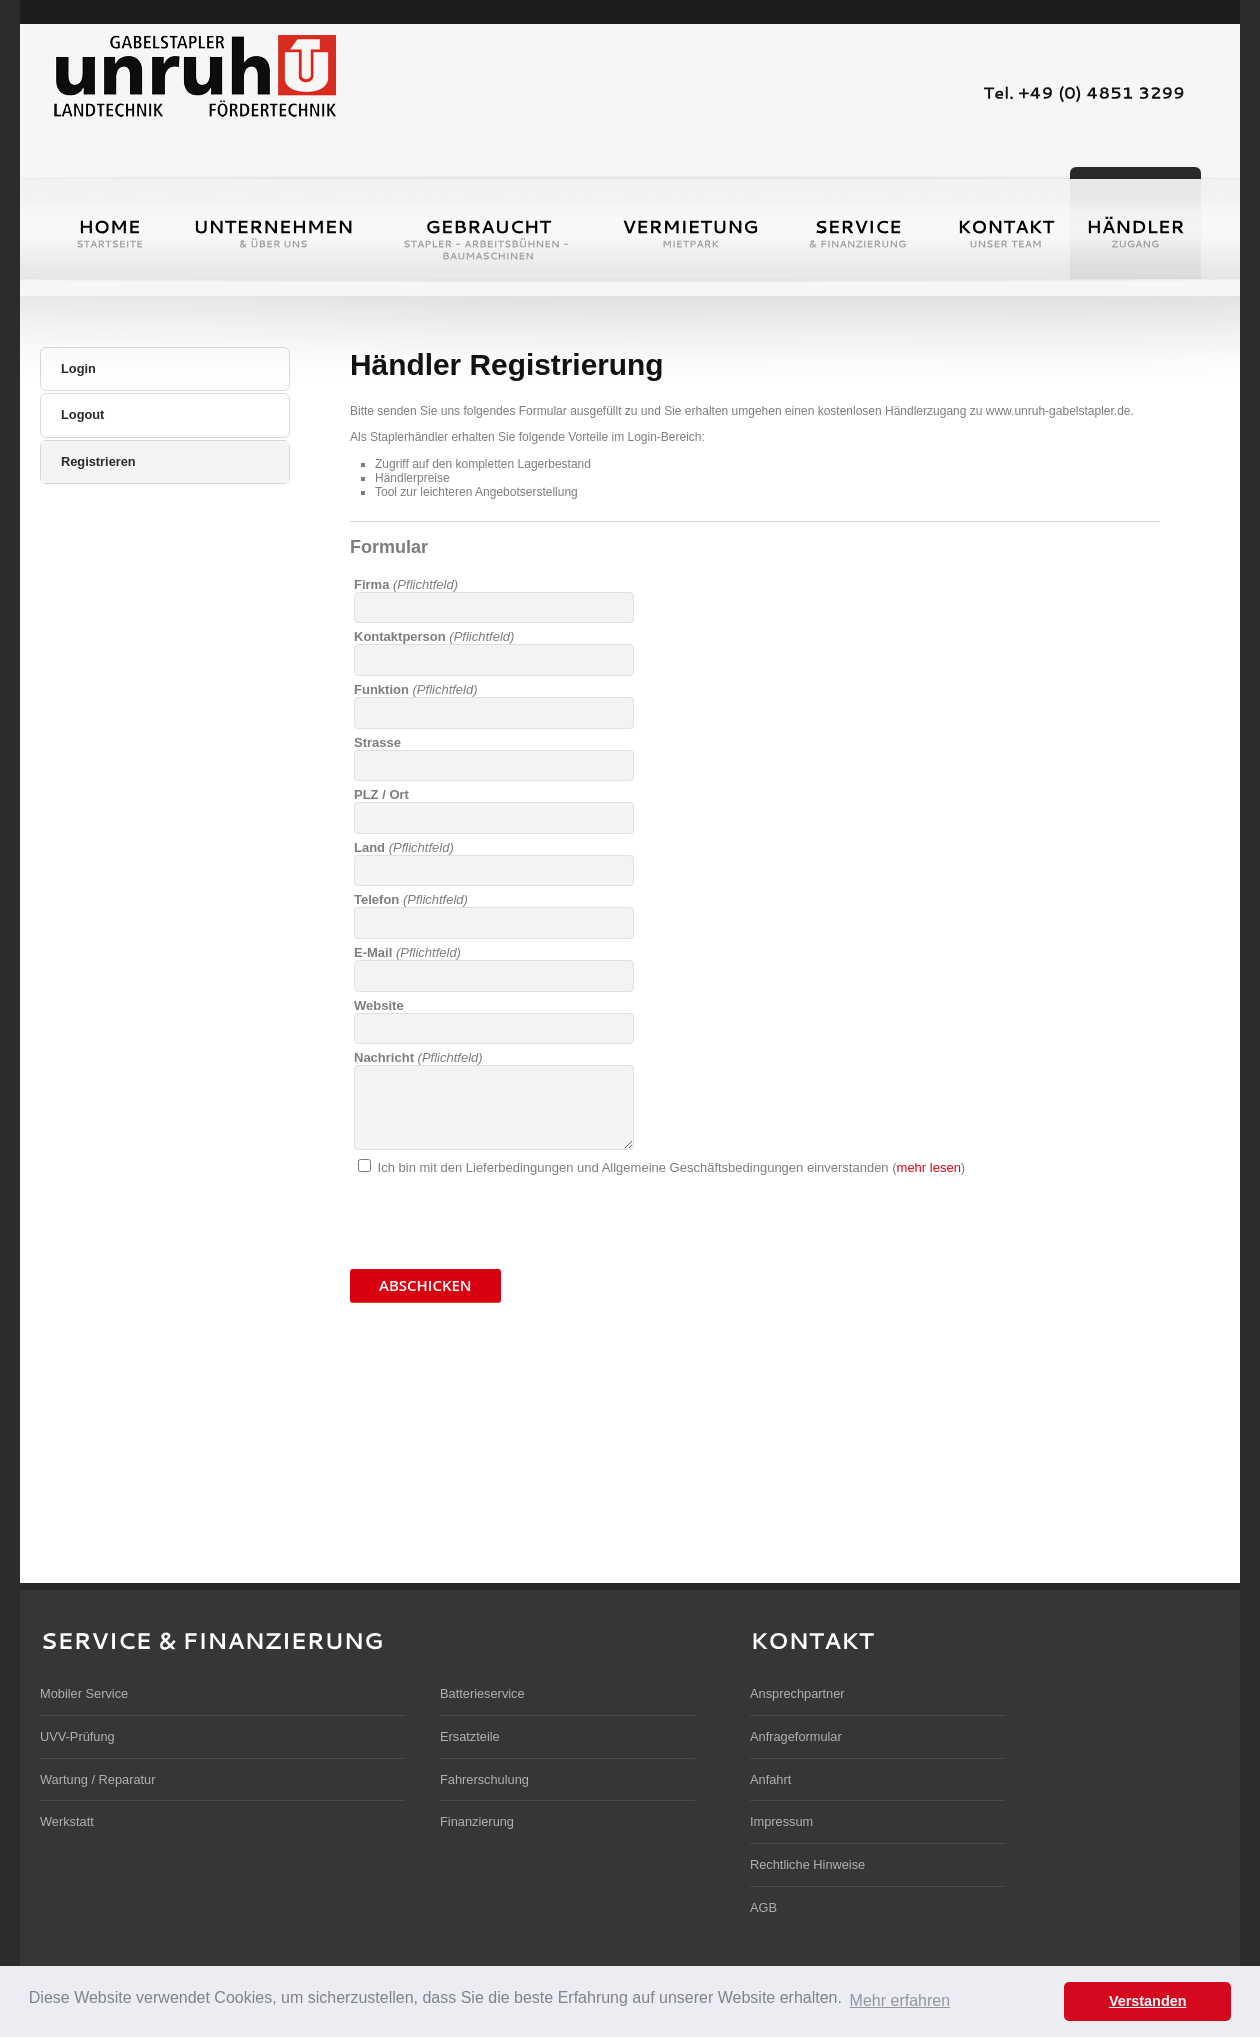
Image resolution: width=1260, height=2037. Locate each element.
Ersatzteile (470, 1736)
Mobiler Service (84, 1693)
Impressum (781, 1821)
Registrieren (98, 461)
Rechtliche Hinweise (807, 1864)
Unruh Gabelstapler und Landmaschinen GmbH (194, 74)
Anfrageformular (796, 1736)
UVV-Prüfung (77, 1736)
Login (78, 368)
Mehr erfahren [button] (900, 2000)
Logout (82, 414)
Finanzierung (477, 1821)
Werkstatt (67, 1821)
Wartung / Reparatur (97, 1779)
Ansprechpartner (797, 1693)
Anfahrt (770, 1779)
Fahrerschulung (484, 1779)
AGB (763, 1907)
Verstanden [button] (1148, 2001)
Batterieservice (482, 1693)
